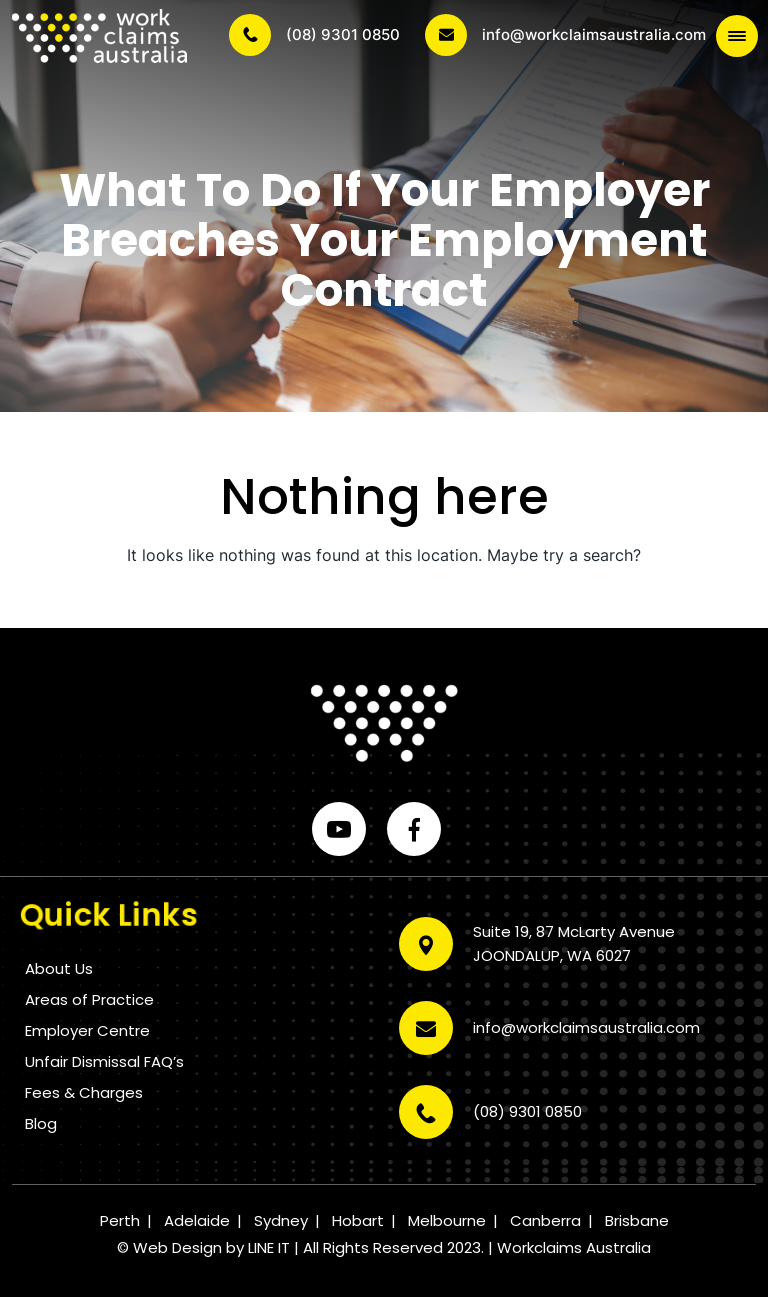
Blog (41, 1123)
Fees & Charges (84, 1092)
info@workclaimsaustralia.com (565, 35)
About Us (59, 968)
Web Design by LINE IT (211, 1247)
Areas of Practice (89, 999)
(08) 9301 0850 (314, 35)
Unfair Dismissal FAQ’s (104, 1061)
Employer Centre (87, 1030)
